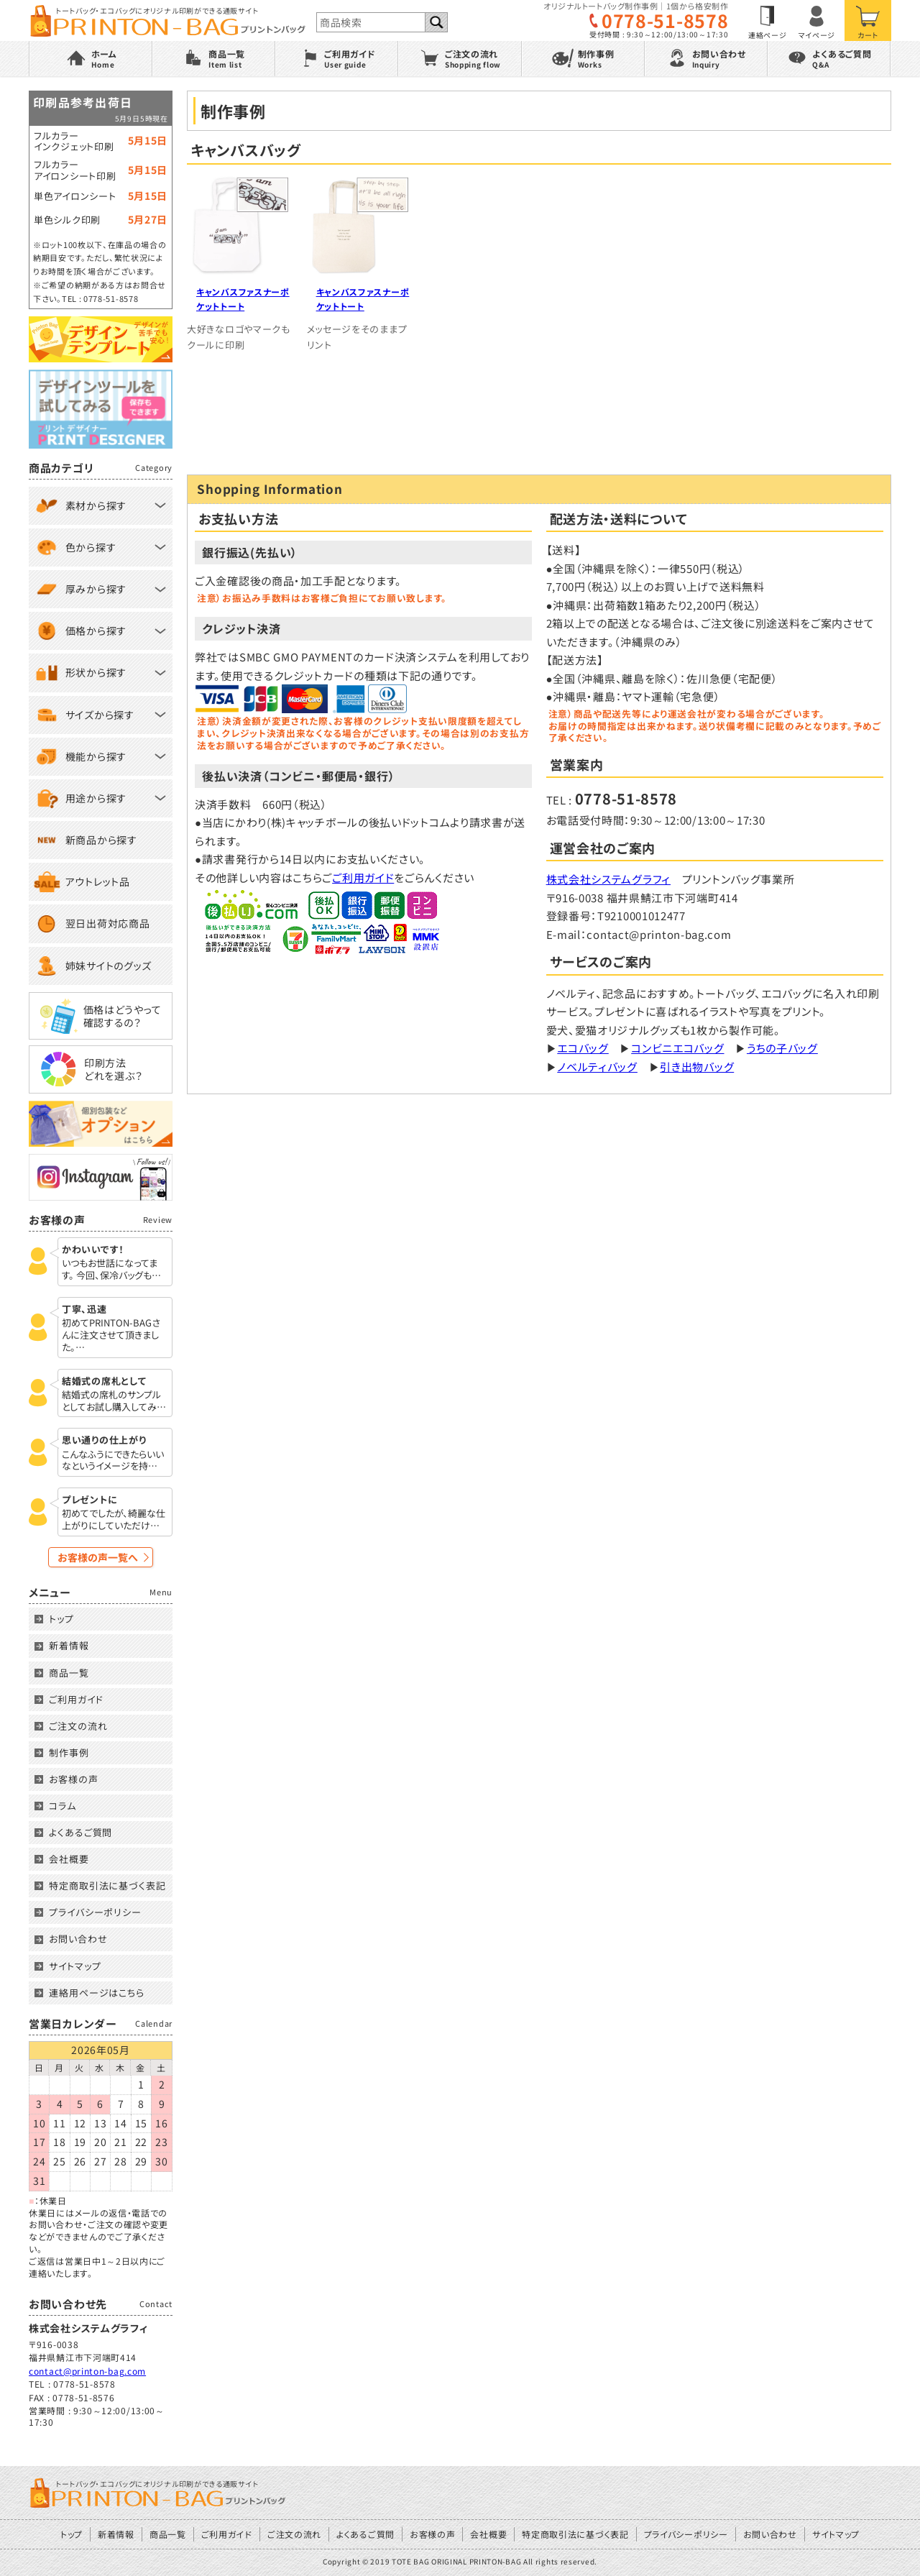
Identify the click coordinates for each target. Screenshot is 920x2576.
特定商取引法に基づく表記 (107, 1885)
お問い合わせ (78, 1938)
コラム (62, 1805)
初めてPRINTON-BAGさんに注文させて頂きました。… (111, 1335)
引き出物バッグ (697, 1066)
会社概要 (69, 1859)
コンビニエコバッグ (677, 1047)
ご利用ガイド (363, 877)
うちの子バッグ (782, 1047)
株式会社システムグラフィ (608, 878)
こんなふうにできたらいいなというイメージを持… (113, 1461)
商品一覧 (69, 1672)
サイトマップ (75, 1966)
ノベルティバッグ (597, 1066)
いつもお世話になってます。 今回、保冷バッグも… (111, 1269)
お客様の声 (73, 1779)
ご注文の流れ (78, 1726)
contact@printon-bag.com (87, 2371)
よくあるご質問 (80, 1832)
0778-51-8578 (665, 20)
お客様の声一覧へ (98, 1557)
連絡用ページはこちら (96, 1992)
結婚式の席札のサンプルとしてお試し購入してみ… (114, 1401)
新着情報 (69, 1645)
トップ (61, 1619)
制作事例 (69, 1752)
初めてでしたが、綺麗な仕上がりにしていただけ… (113, 1520)
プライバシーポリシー (95, 1912)
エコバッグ (583, 1047)
